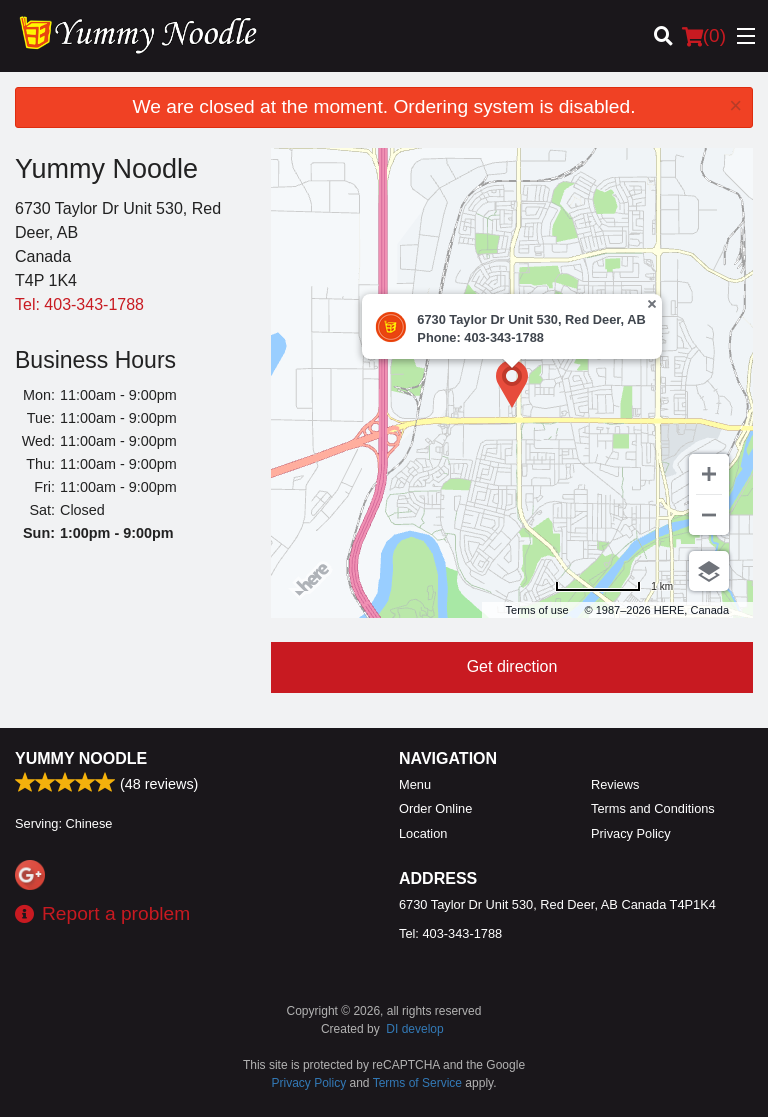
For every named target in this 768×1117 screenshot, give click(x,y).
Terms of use (537, 610)
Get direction (512, 666)
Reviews (615, 784)
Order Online (435, 808)
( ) (704, 36)
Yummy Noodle (81, 758)
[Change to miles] (614, 586)
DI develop (414, 1029)
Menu (415, 784)
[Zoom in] (709, 474)
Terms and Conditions (653, 808)
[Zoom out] (709, 515)
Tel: (79, 304)
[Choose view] (709, 571)
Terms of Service (417, 1083)
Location (423, 833)
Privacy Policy (631, 833)
